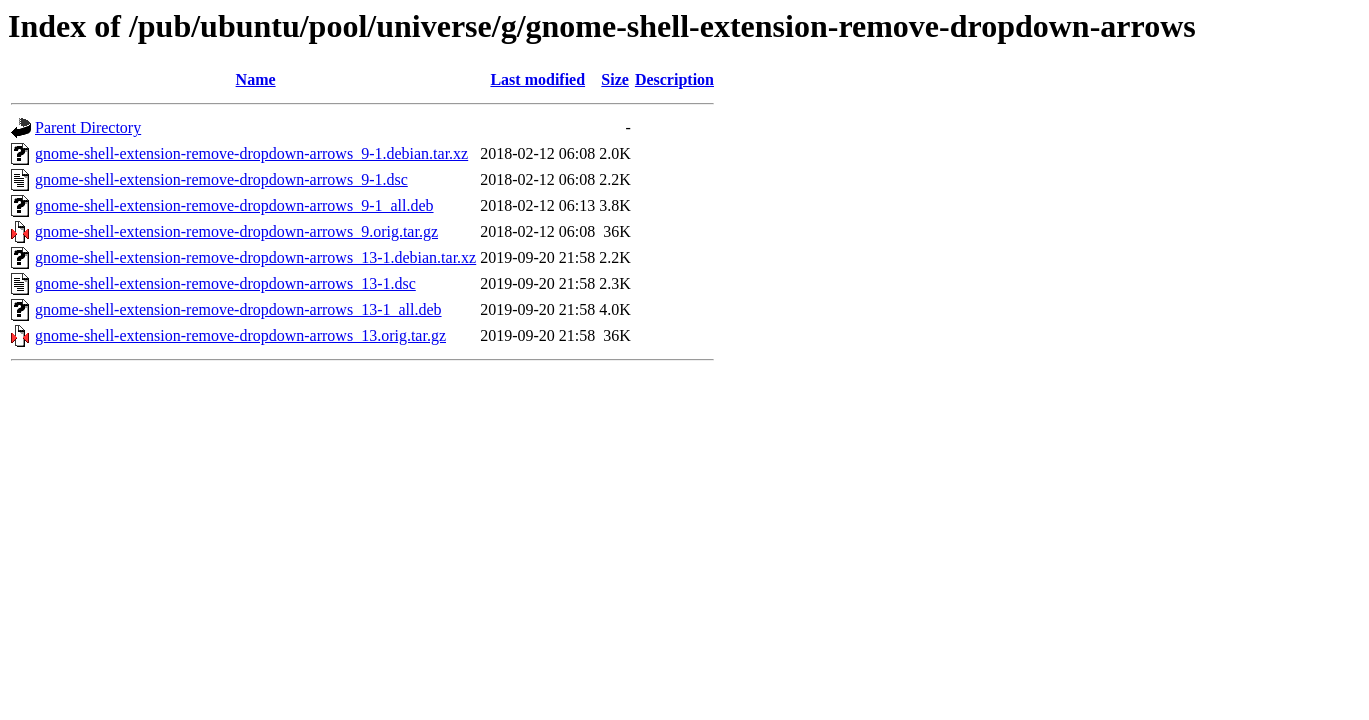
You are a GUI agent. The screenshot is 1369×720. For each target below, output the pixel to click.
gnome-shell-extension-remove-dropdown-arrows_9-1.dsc (221, 179)
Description (674, 79)
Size (615, 79)
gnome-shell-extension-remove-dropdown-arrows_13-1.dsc (225, 283)
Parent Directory (88, 127)
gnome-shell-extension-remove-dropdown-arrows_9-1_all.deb (234, 205)
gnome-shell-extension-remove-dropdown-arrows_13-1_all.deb (238, 309)
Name (256, 79)
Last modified (537, 79)
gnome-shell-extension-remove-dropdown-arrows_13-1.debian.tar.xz (255, 257)
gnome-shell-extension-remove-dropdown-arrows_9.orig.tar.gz (236, 231)
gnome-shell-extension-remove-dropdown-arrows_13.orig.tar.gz (240, 335)
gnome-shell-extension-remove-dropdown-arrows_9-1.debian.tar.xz (251, 153)
